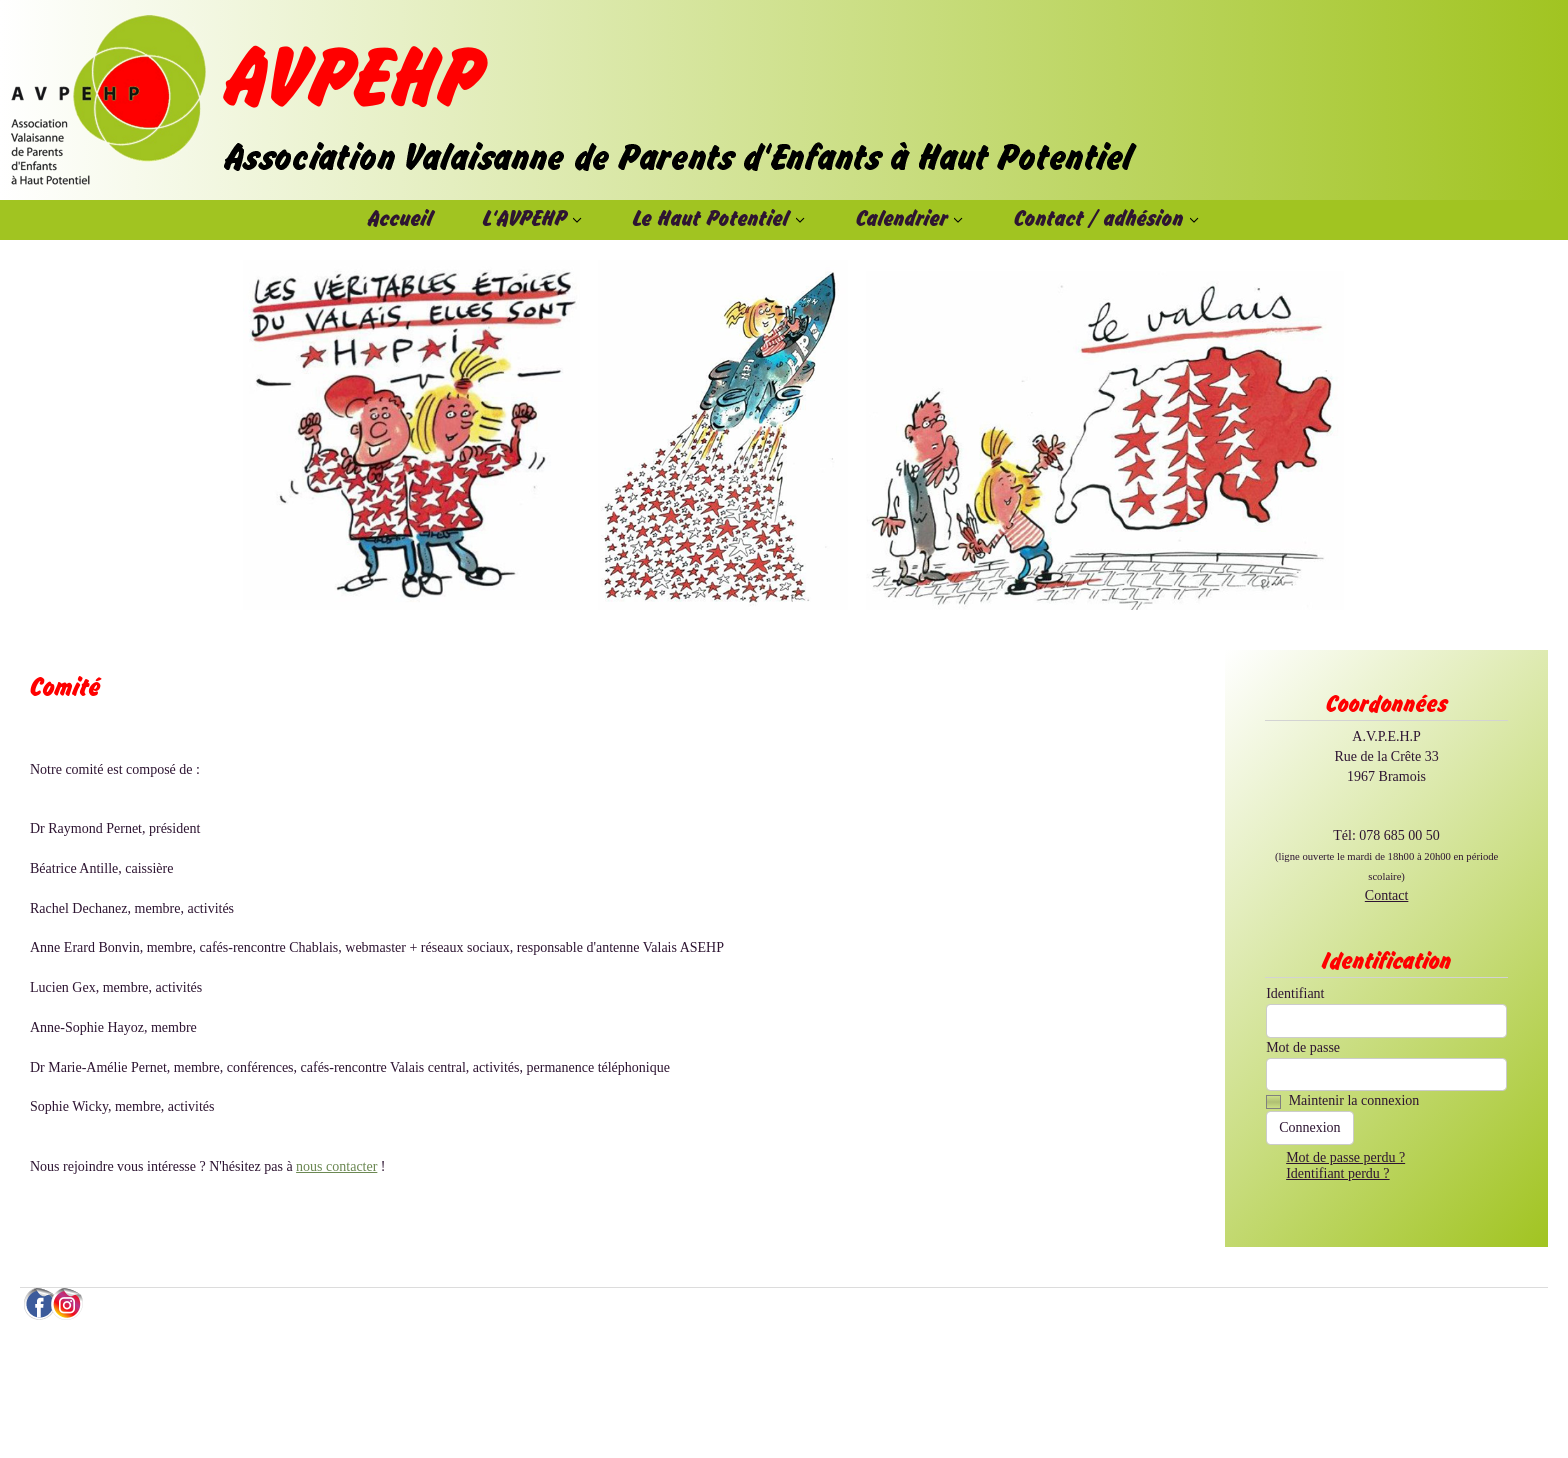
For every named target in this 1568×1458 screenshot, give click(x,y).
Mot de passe (1303, 1047)
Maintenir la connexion (1354, 1100)
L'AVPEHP (525, 220)
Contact (1387, 895)
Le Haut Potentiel (711, 220)
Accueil (400, 220)
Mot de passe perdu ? (1345, 1157)
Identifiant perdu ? (1337, 1173)
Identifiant (1295, 993)
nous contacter (336, 1166)
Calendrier (902, 220)
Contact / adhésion (1099, 220)
